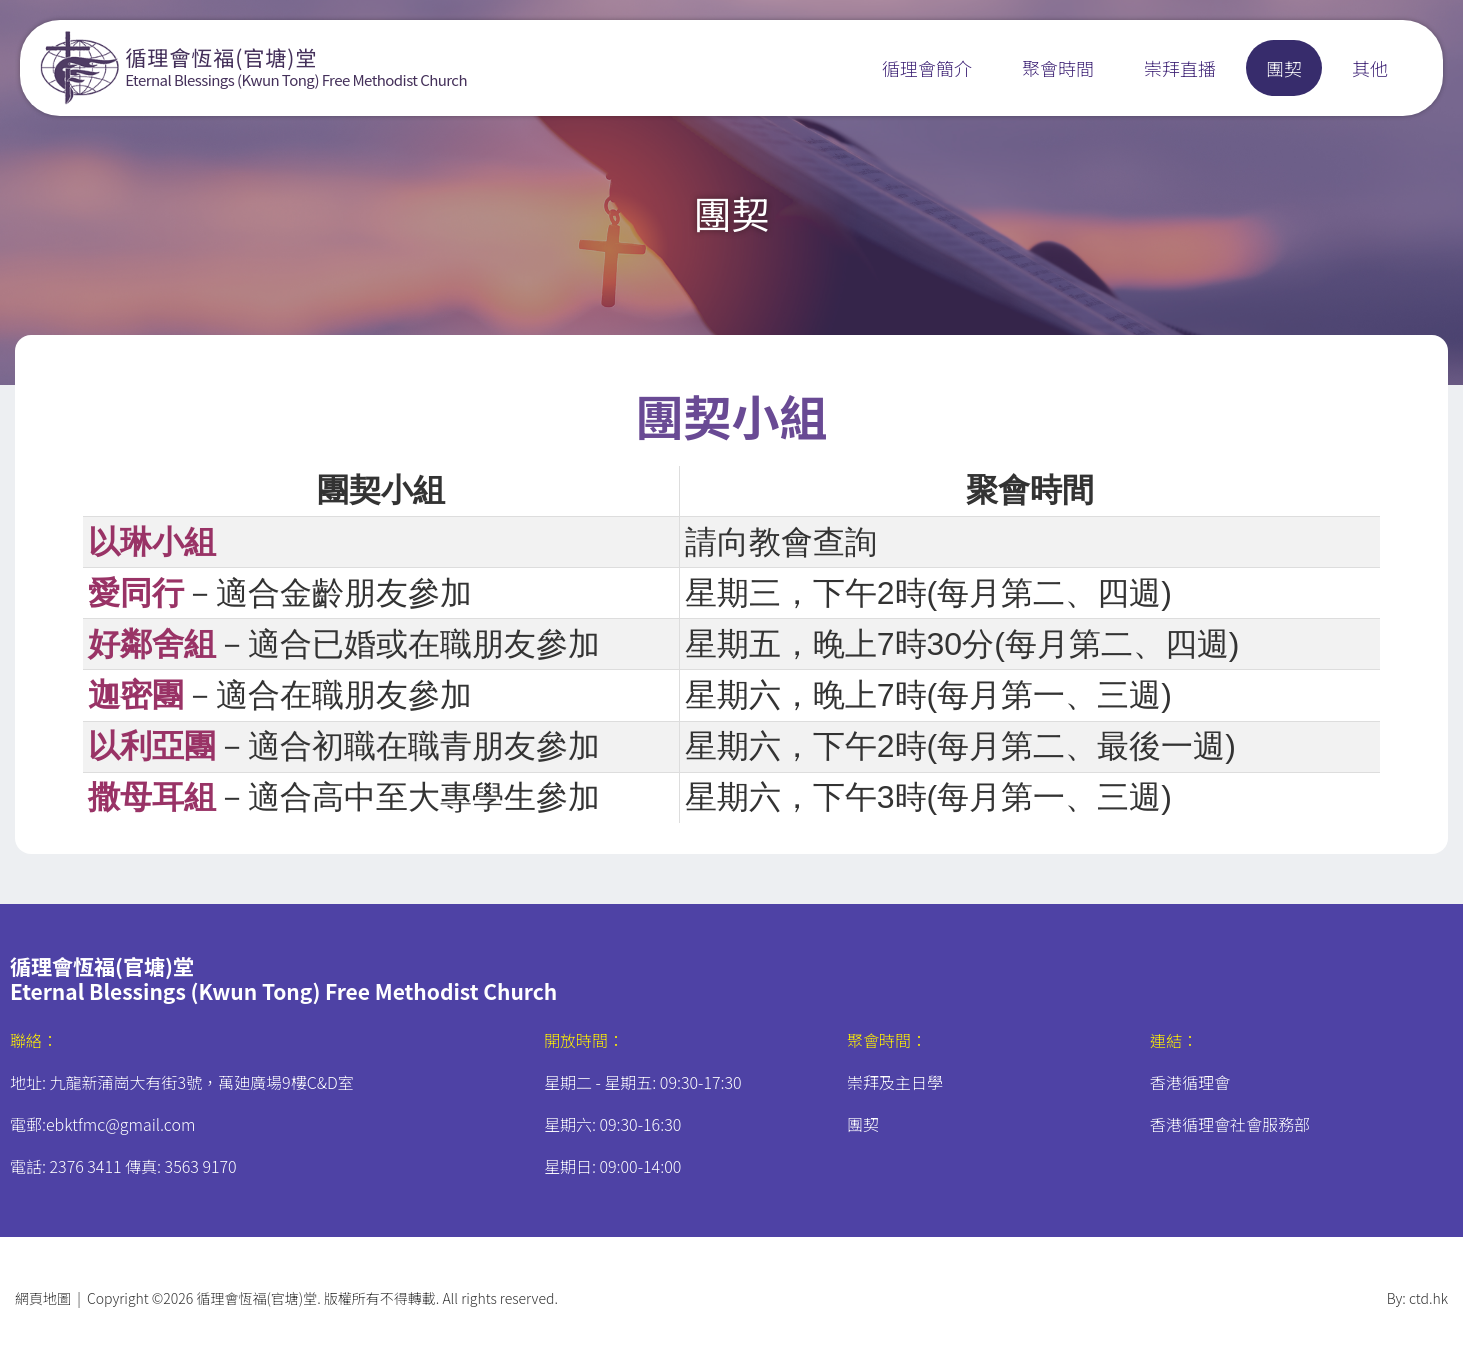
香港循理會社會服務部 (1230, 1124)
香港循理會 (1190, 1082)
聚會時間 (1058, 68)
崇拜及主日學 (895, 1082)
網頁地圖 (43, 1298)
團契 (1284, 68)
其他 (1370, 68)
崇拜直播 (1180, 68)
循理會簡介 (927, 68)
